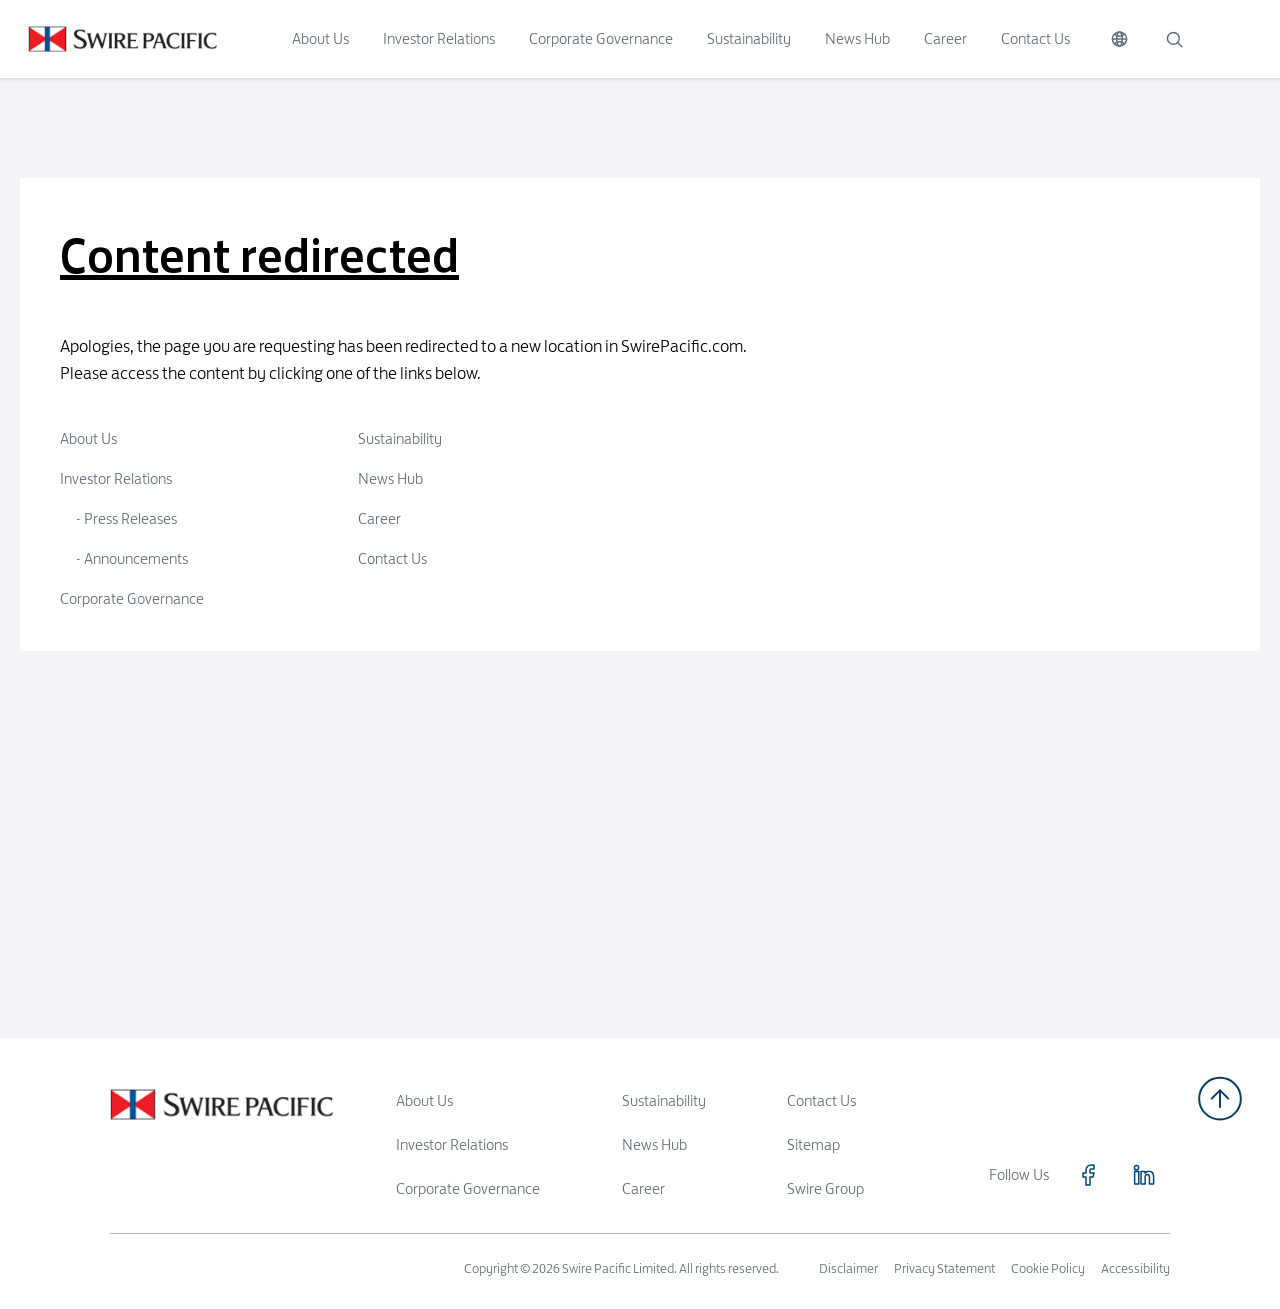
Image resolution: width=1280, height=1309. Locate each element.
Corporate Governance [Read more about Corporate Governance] (468, 1188)
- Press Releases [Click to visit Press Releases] (126, 518)
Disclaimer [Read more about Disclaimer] (848, 1268)
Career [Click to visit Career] (945, 38)
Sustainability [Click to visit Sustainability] (749, 38)
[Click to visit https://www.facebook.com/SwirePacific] (1088, 1175)
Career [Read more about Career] (643, 1188)
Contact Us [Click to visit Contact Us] (1035, 38)
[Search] (1174, 39)
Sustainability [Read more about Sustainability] (664, 1100)
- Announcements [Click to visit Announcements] (132, 558)
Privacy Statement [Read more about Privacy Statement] (944, 1268)
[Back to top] (1220, 1098)
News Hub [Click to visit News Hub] (857, 38)
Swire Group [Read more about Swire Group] (825, 1188)
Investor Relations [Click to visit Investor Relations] (439, 38)
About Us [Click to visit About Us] (320, 38)
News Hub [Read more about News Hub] (654, 1144)
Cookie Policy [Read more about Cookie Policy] (1048, 1268)
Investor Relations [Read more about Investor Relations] (452, 1144)
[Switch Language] (1119, 39)
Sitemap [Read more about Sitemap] (813, 1144)
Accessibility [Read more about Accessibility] (1135, 1268)
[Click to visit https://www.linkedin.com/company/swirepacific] (1144, 1175)
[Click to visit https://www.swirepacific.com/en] (108, 39)
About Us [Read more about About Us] (424, 1100)
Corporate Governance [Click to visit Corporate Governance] (601, 38)
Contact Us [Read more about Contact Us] (821, 1100)
